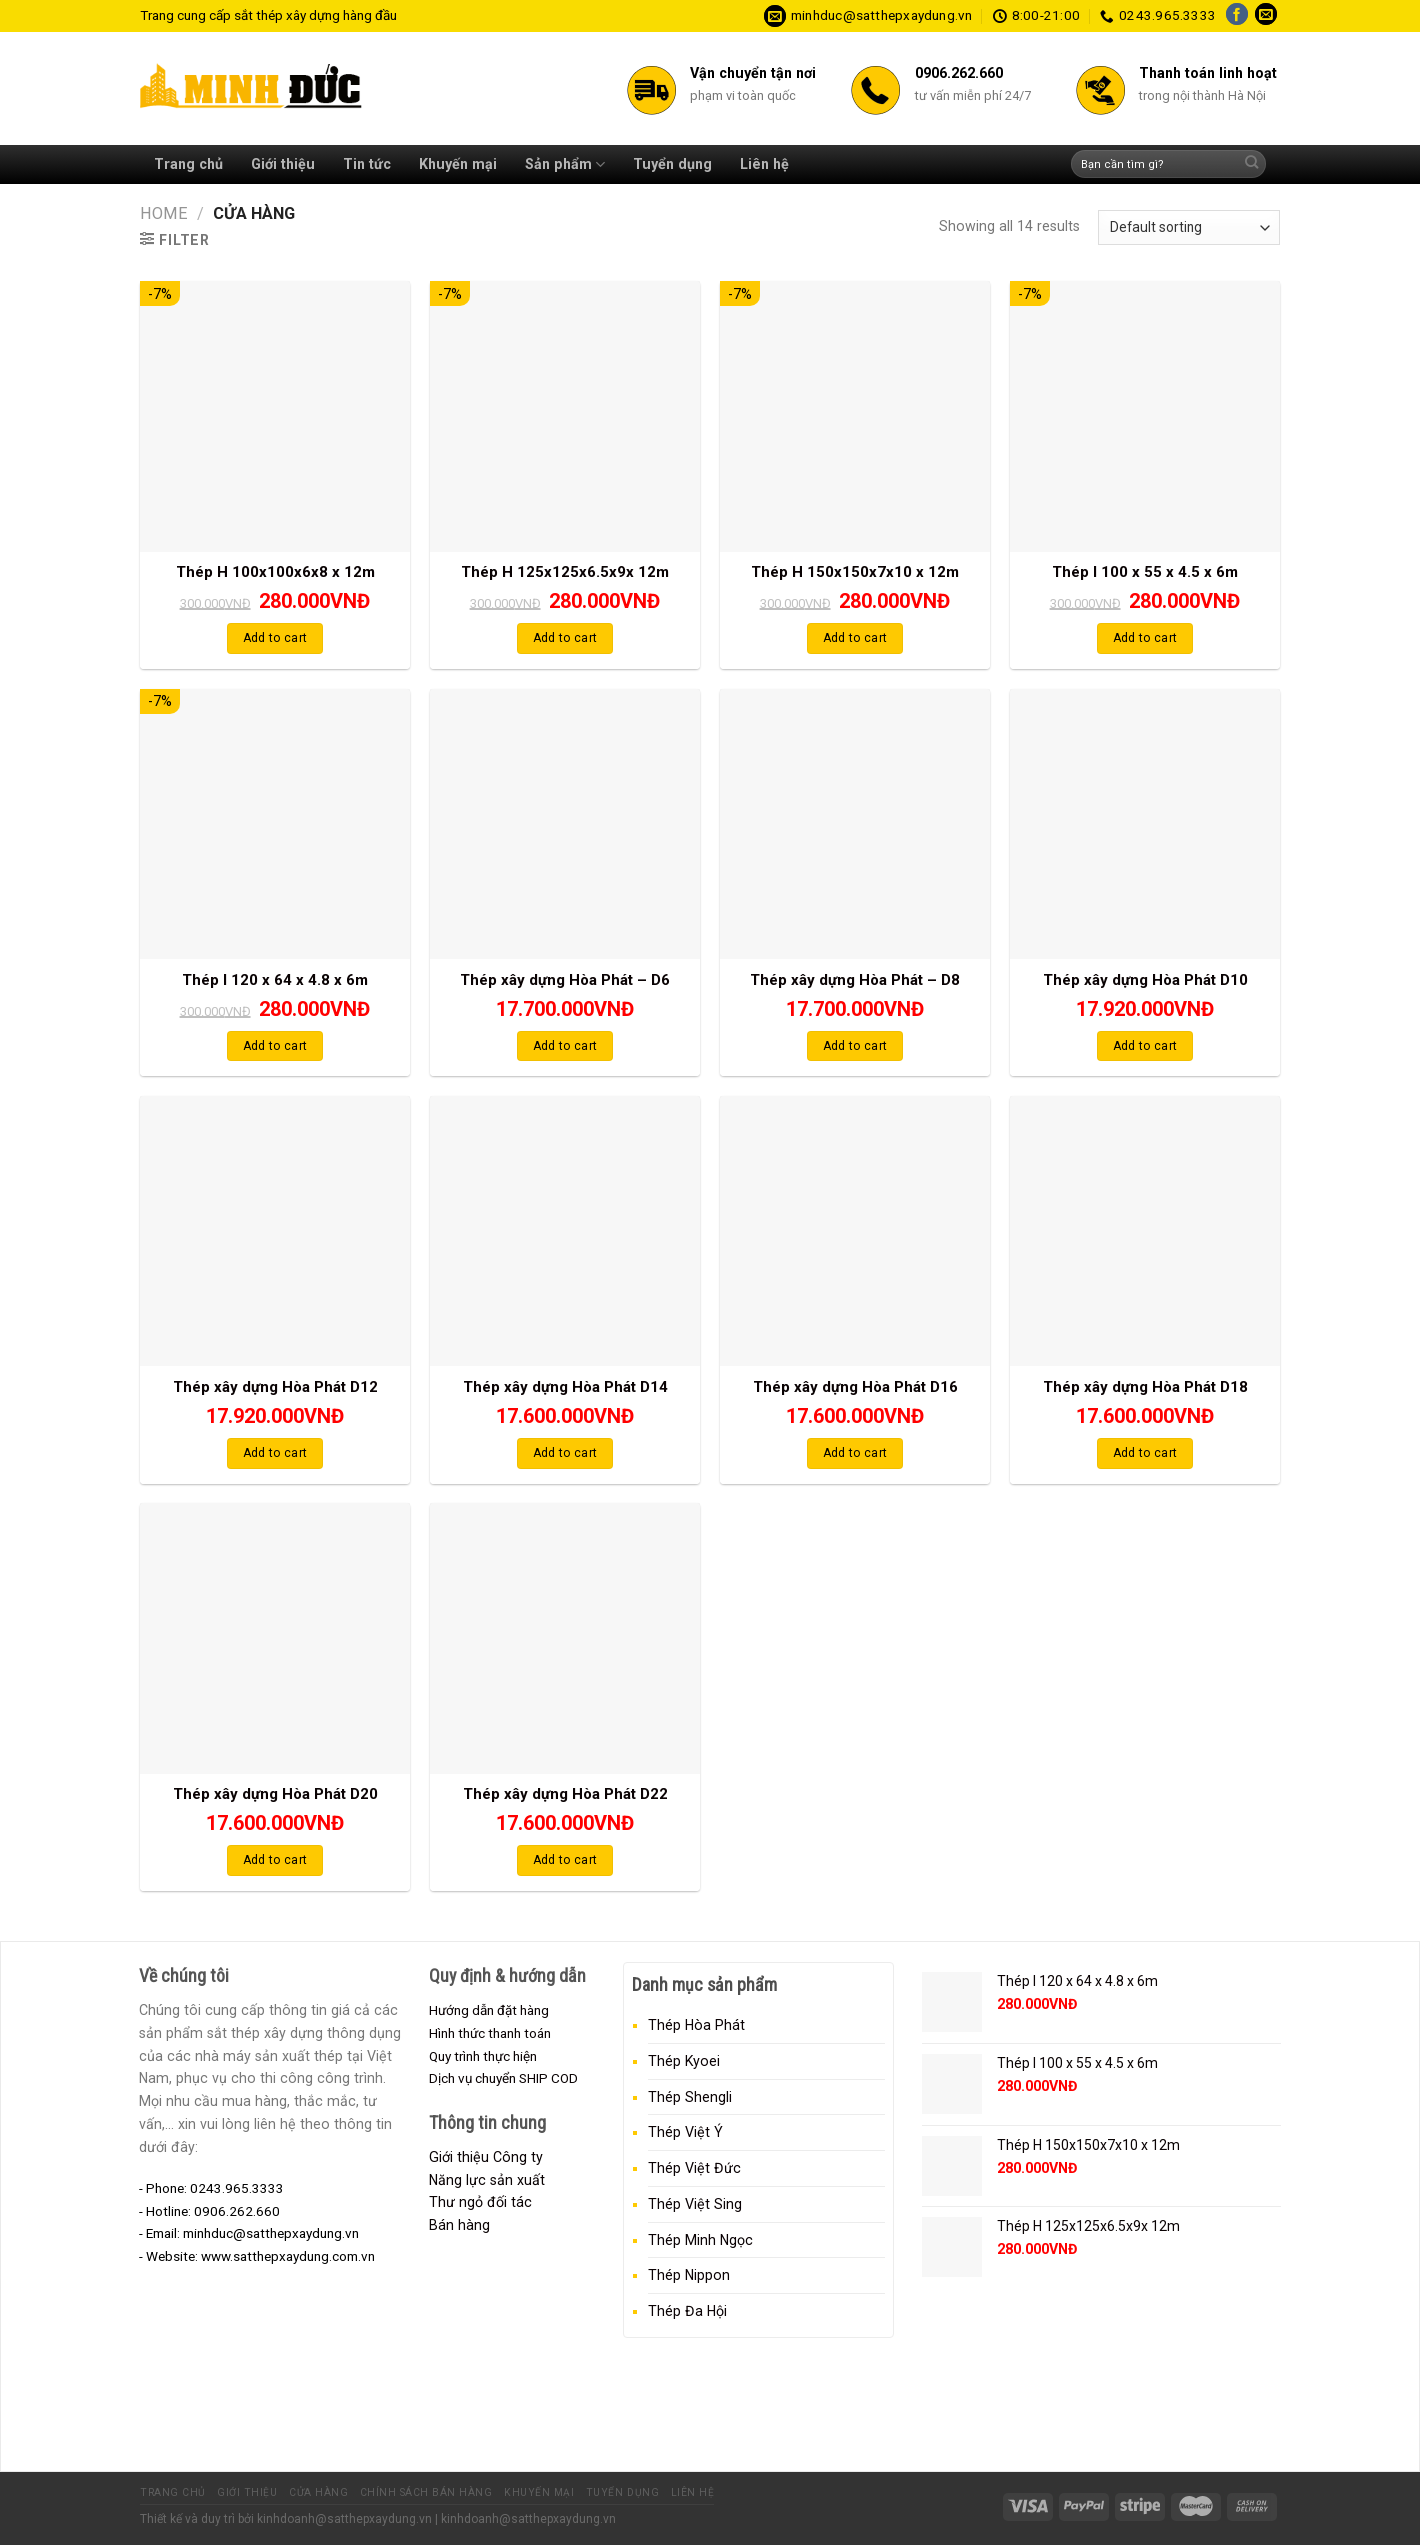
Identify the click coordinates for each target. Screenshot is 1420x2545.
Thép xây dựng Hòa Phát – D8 (855, 980)
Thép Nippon (689, 2275)
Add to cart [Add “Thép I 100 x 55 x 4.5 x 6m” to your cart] (1145, 638)
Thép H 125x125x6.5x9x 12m (565, 572)
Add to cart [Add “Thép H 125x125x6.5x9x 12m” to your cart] (565, 638)
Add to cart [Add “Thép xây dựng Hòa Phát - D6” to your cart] (565, 1046)
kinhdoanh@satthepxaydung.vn (344, 2519)
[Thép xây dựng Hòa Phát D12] (275, 1231)
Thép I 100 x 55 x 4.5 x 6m (1145, 572)
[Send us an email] (1266, 16)
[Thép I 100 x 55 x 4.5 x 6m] (1145, 416)
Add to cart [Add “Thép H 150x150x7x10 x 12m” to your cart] (855, 638)
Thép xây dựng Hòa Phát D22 (565, 1794)
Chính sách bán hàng (426, 2492)
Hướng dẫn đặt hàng (489, 2010)
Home (164, 213)
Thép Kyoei (684, 2061)
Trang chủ (188, 164)
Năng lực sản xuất (487, 2180)
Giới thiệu (283, 164)
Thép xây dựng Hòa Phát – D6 (565, 980)
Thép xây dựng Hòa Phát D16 (855, 1387)
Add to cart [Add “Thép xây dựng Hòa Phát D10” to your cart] (1145, 1046)
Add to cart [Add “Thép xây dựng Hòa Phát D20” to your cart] (275, 1860)
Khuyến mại (458, 164)
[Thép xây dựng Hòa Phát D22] (565, 1638)
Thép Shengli (690, 2097)
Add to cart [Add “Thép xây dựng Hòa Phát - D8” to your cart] (855, 1046)
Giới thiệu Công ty (486, 2157)
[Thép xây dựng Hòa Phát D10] (1145, 824)
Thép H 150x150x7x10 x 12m (855, 572)
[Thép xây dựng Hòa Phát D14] (565, 1231)
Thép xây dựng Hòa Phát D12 (275, 1387)
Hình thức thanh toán (490, 2033)
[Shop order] (1189, 227)
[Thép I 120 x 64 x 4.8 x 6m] (275, 824)
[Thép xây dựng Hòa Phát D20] (275, 1638)
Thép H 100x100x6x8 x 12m (275, 572)
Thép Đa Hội (687, 2311)
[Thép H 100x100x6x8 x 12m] (275, 416)
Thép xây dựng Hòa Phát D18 (1145, 1387)
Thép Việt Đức (694, 2168)
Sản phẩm (565, 164)
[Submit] (1251, 164)
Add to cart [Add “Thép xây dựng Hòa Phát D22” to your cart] (565, 1860)
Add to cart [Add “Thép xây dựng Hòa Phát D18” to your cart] (1145, 1453)
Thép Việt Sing (695, 2204)
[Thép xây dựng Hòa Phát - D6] (565, 824)
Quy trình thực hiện (483, 2056)
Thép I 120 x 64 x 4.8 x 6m (275, 980)
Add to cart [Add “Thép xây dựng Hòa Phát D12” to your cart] (275, 1453)
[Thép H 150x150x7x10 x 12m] (855, 416)
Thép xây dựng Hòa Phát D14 (565, 1387)
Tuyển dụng (672, 164)
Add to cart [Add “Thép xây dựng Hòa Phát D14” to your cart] (565, 1453)
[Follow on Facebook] (1237, 16)
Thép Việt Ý (685, 2132)
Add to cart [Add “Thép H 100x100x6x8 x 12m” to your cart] (275, 638)
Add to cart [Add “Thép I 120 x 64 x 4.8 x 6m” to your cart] (275, 1046)
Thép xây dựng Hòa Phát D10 (1145, 980)
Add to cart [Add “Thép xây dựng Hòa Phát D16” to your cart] (855, 1453)
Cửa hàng (318, 2492)
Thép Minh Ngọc (700, 2240)
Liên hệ (764, 164)
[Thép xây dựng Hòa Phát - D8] (855, 824)
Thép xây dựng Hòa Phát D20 (275, 1794)
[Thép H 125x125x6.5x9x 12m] (565, 416)
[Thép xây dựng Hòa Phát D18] (1145, 1231)
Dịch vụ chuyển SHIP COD (503, 2078)
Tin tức (367, 164)
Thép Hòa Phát (696, 2025)
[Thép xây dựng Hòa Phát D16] (855, 1231)
